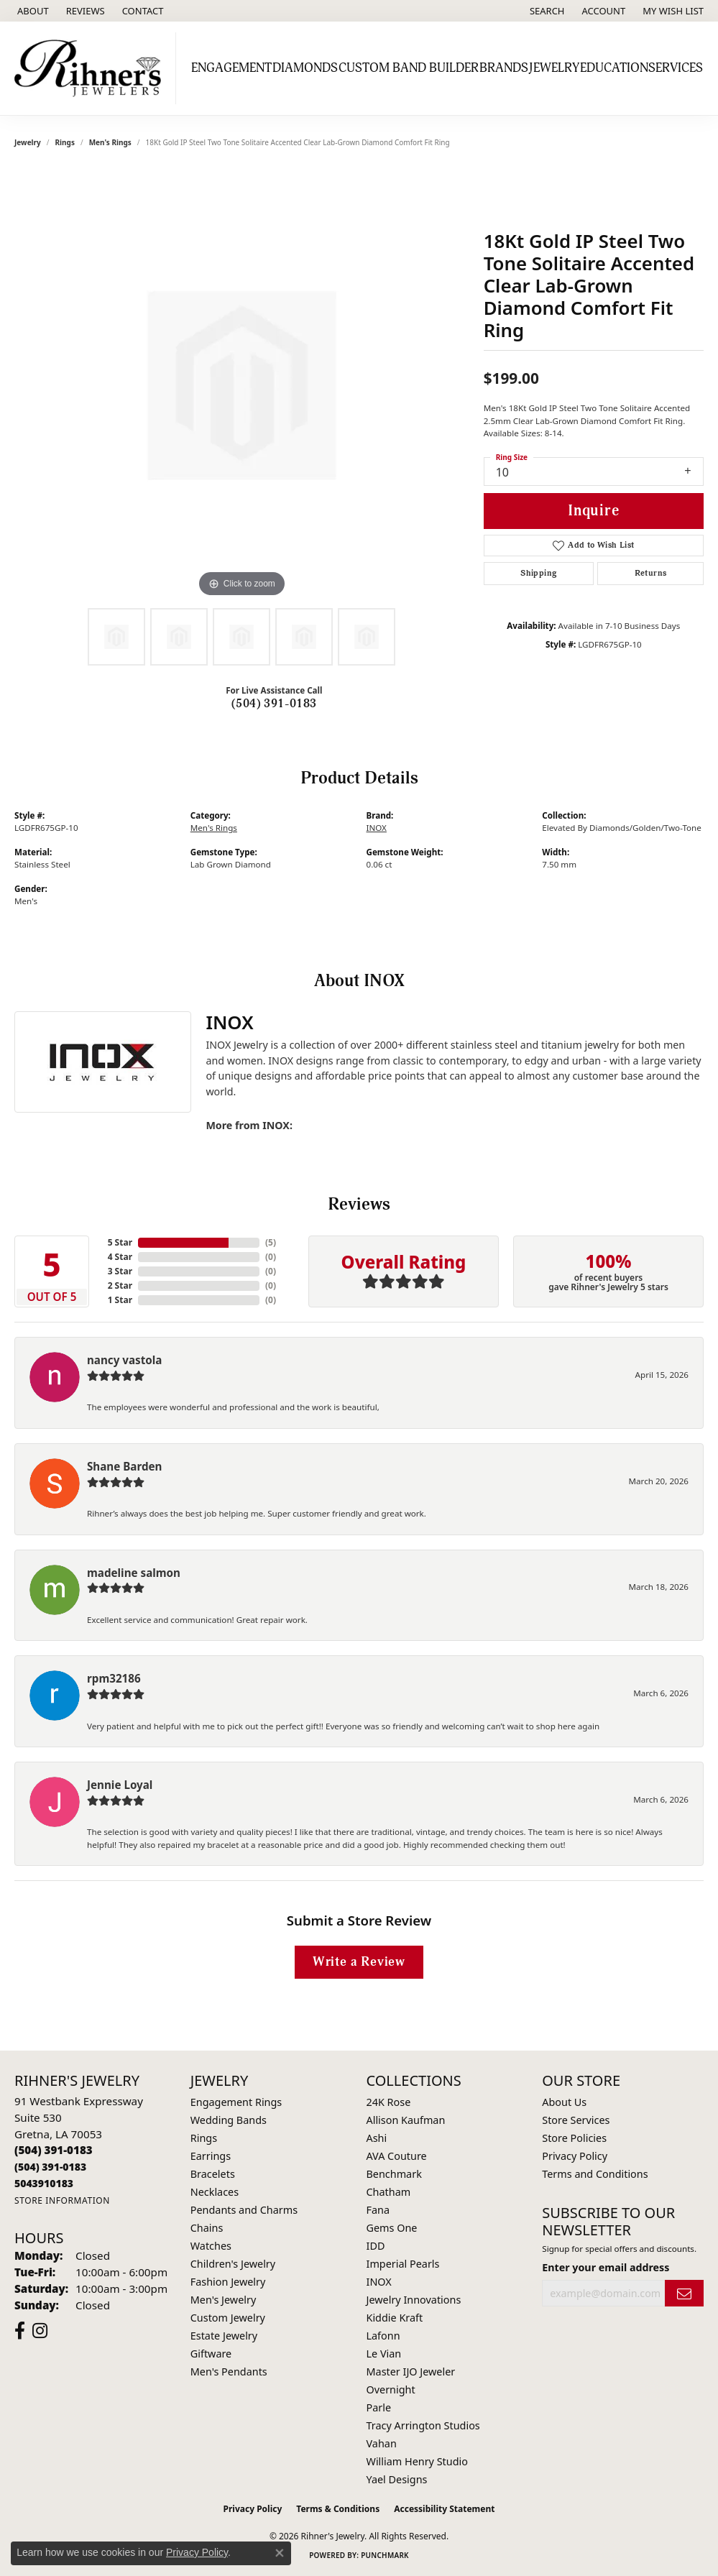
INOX (377, 827)
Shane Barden (124, 1466)
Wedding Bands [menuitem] (228, 2120)
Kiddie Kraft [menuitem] (395, 2317)
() (270, 1242)
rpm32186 (114, 1678)
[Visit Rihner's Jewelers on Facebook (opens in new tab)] (19, 2331)
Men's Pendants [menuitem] (228, 2371)
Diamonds (305, 68)
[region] (241, 385)
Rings (65, 142)
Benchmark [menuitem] (394, 2174)
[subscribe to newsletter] (684, 2293)
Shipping (538, 573)
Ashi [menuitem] (377, 2138)
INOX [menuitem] (379, 2281)
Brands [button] (503, 68)
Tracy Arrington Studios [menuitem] (423, 2425)
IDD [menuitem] (376, 2246)
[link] (31, 11)
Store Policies (574, 2138)
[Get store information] (62, 2200)
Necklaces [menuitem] (214, 2192)
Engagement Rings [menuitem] (236, 2102)
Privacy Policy (574, 2156)
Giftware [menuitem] (211, 2353)
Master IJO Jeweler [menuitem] (411, 2371)
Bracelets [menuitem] (212, 2174)
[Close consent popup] (279, 2553)
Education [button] (614, 68)
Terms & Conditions (337, 2509)
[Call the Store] (53, 2150)
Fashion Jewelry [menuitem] (228, 2281)
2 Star (120, 1285)
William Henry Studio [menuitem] (417, 2461)
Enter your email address (605, 2267)
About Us (564, 2102)
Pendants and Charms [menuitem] (244, 2210)
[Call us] (43, 2183)
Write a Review (359, 1962)
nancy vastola (124, 1360)
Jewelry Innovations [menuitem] (414, 2299)
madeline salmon (133, 1572)
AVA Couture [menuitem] (397, 2156)
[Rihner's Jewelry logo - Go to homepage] (91, 68)
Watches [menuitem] (210, 2246)
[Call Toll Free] (50, 2167)
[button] (546, 11)
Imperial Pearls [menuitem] (403, 2264)
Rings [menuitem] (203, 2138)
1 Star (120, 1300)
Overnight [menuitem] (391, 2389)
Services (675, 68)
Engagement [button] (231, 68)
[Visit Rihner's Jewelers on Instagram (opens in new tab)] (39, 2331)
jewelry (27, 142)
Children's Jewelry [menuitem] (232, 2264)
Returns (651, 573)
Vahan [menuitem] (382, 2443)
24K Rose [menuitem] (389, 2102)
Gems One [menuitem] (392, 2228)
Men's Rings (110, 142)
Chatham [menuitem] (389, 2192)
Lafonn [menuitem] (383, 2335)
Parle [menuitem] (379, 2407)
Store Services (575, 2120)
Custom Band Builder (409, 68)
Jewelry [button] (554, 68)
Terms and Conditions (595, 2174)
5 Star (120, 1242)
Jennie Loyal (119, 1784)
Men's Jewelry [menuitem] (223, 2299)
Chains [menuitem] (207, 2228)
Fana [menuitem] (378, 2210)
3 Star (120, 1271)
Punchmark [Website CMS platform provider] (385, 2555)
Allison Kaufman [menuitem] (406, 2120)
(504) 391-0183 (274, 703)
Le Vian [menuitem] (384, 2353)
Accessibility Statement (444, 2509)
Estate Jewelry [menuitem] (223, 2335)
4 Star (120, 1257)
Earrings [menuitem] (210, 2156)
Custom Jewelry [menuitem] (227, 2317)
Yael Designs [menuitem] (397, 2479)
